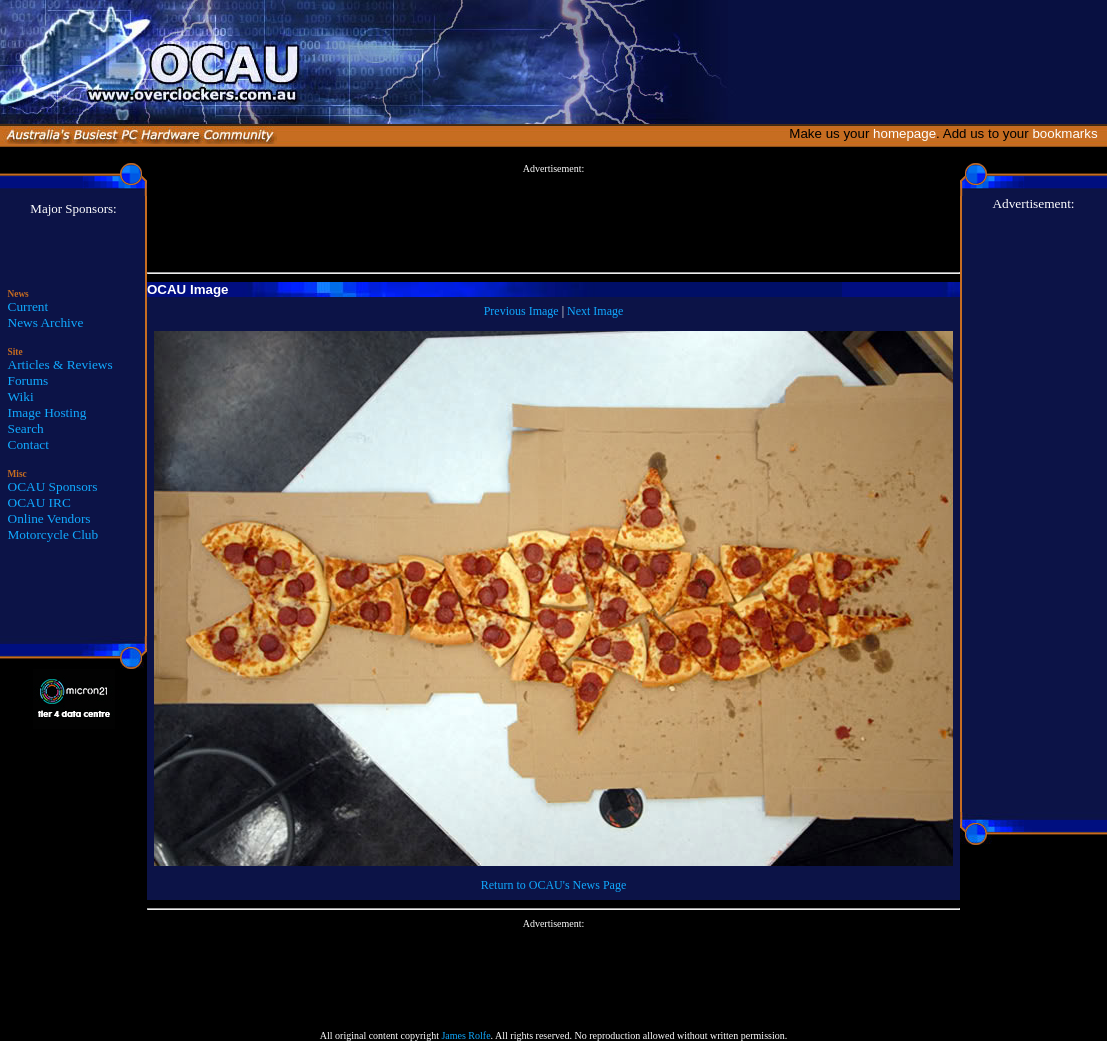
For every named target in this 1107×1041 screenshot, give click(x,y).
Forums (28, 380)
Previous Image (521, 311)
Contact (28, 444)
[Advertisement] (554, 219)
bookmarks (1068, 133)
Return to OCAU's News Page (553, 885)
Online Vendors (49, 518)
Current (28, 306)
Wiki (21, 396)
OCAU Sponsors (53, 486)
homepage (904, 133)
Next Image (595, 311)
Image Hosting (47, 412)
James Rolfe (465, 1035)
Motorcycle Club (53, 534)
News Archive (46, 322)
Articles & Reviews (60, 364)
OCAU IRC (39, 502)
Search (26, 428)
